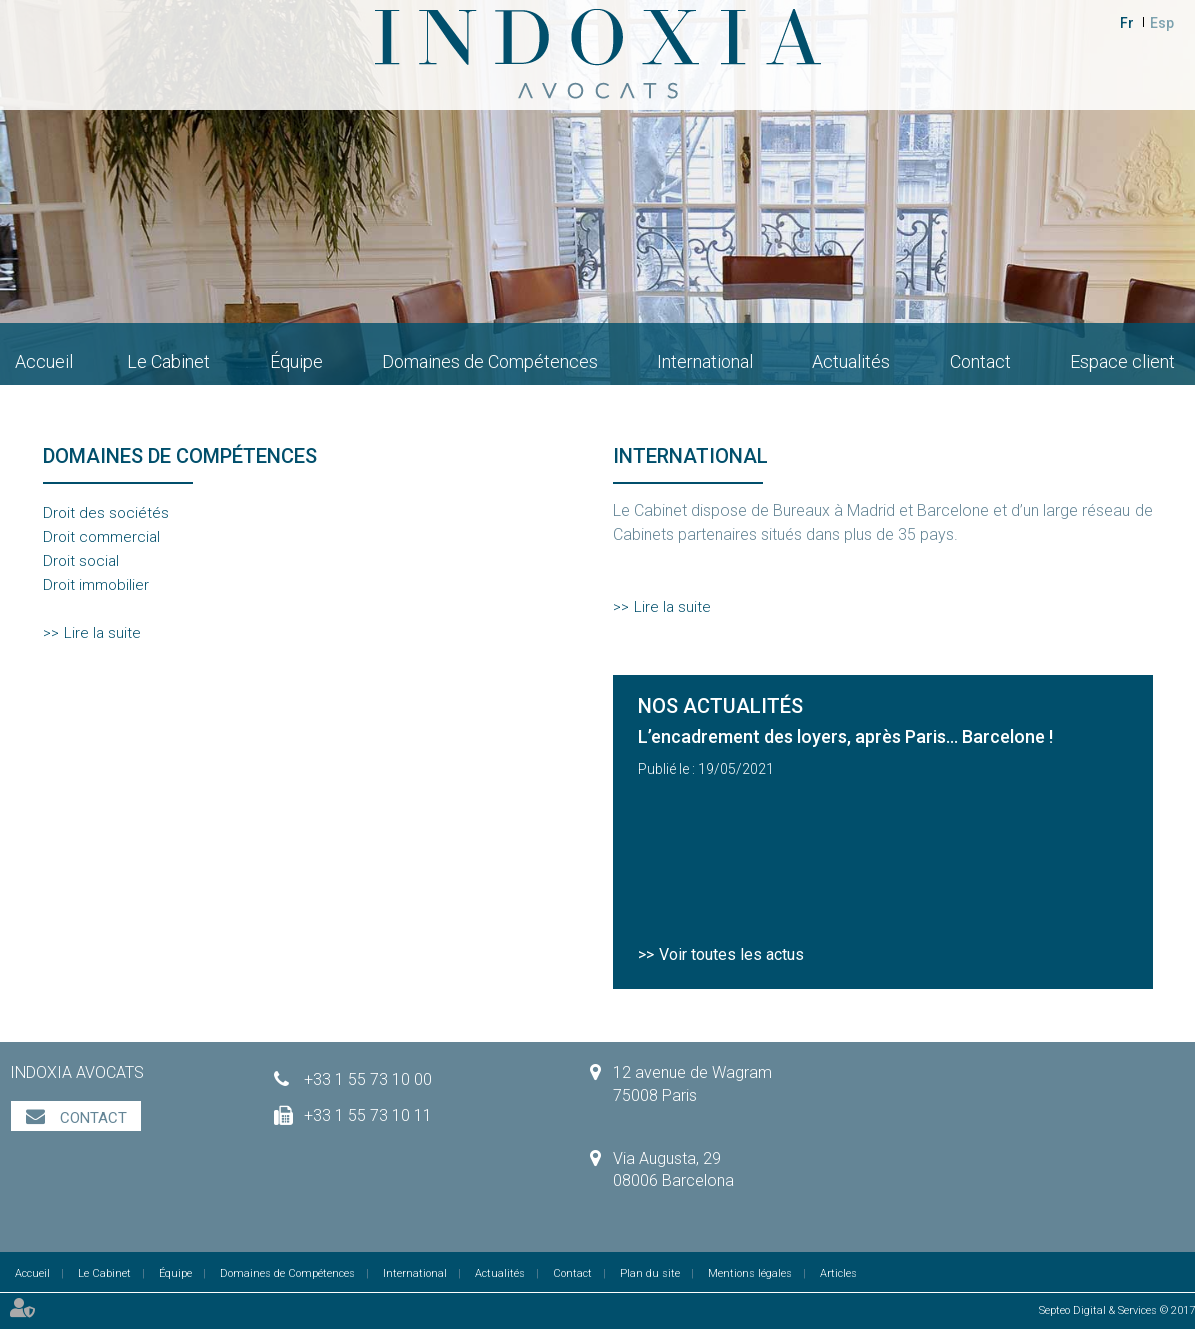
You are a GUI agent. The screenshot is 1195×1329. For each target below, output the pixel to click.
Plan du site (650, 1273)
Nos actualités (720, 706)
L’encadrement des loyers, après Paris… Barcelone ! (845, 736)
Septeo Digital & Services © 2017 (1117, 1310)
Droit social (81, 561)
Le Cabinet (168, 361)
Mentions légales (750, 1273)
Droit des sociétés (106, 513)
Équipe (296, 361)
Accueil (44, 361)
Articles (838, 1273)
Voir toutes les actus (731, 954)
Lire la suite (102, 633)
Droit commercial (101, 537)
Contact (980, 361)
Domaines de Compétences (490, 361)
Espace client (1122, 361)
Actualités (851, 361)
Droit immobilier (96, 585)
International (705, 361)
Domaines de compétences (180, 456)
